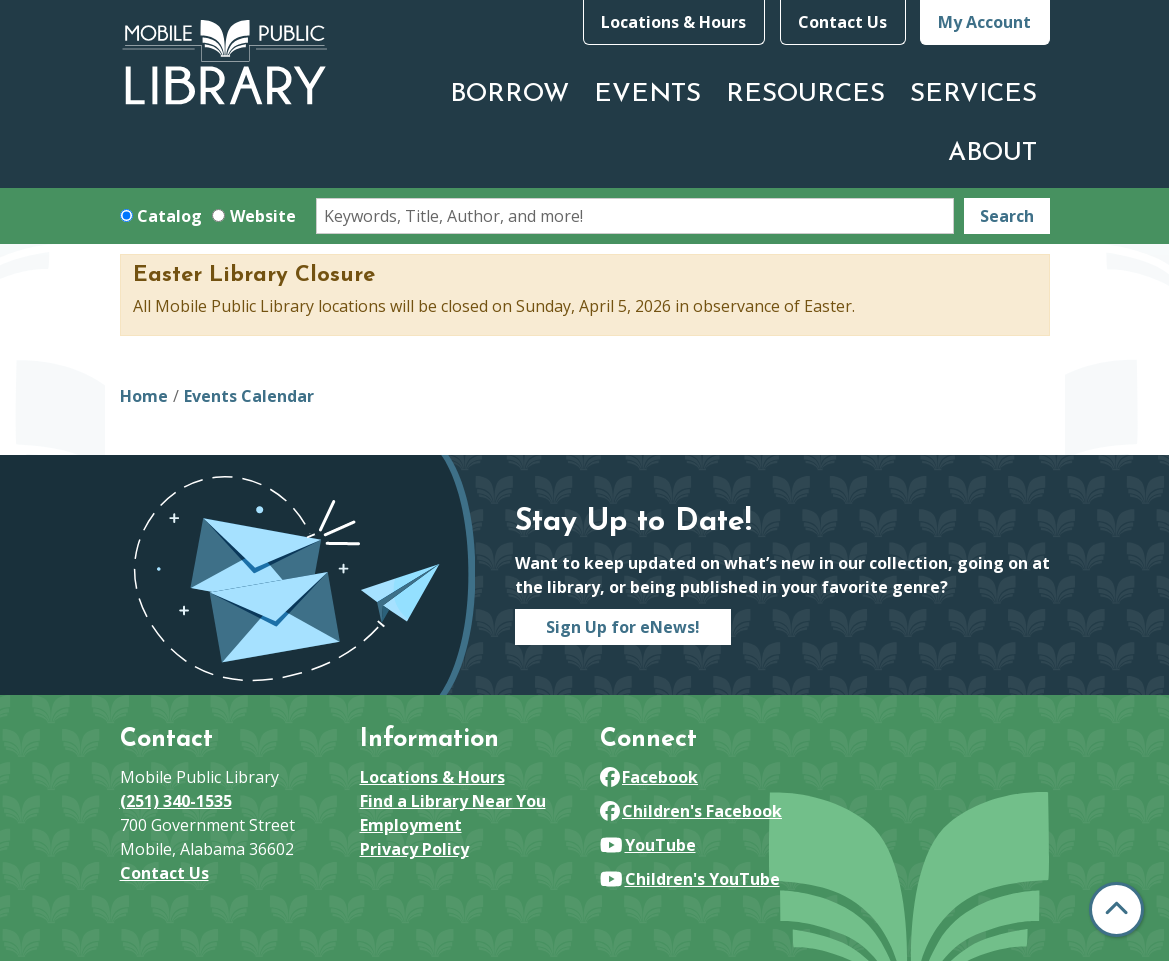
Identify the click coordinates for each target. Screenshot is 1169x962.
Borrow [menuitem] (509, 94)
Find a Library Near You (453, 801)
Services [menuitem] (973, 94)
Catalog (169, 216)
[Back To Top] (1116, 909)
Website (263, 216)
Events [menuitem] (647, 94)
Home (144, 396)
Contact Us (842, 22)
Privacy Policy (414, 849)
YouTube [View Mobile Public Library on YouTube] (648, 845)
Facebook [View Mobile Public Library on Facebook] (649, 777)
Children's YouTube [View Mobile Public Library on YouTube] (690, 879)
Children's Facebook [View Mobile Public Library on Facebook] (691, 811)
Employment (411, 825)
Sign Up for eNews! (623, 627)
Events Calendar (249, 396)
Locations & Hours (673, 22)
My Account (984, 22)
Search (1007, 216)
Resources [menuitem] (805, 94)
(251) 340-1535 (176, 801)
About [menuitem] (992, 153)
